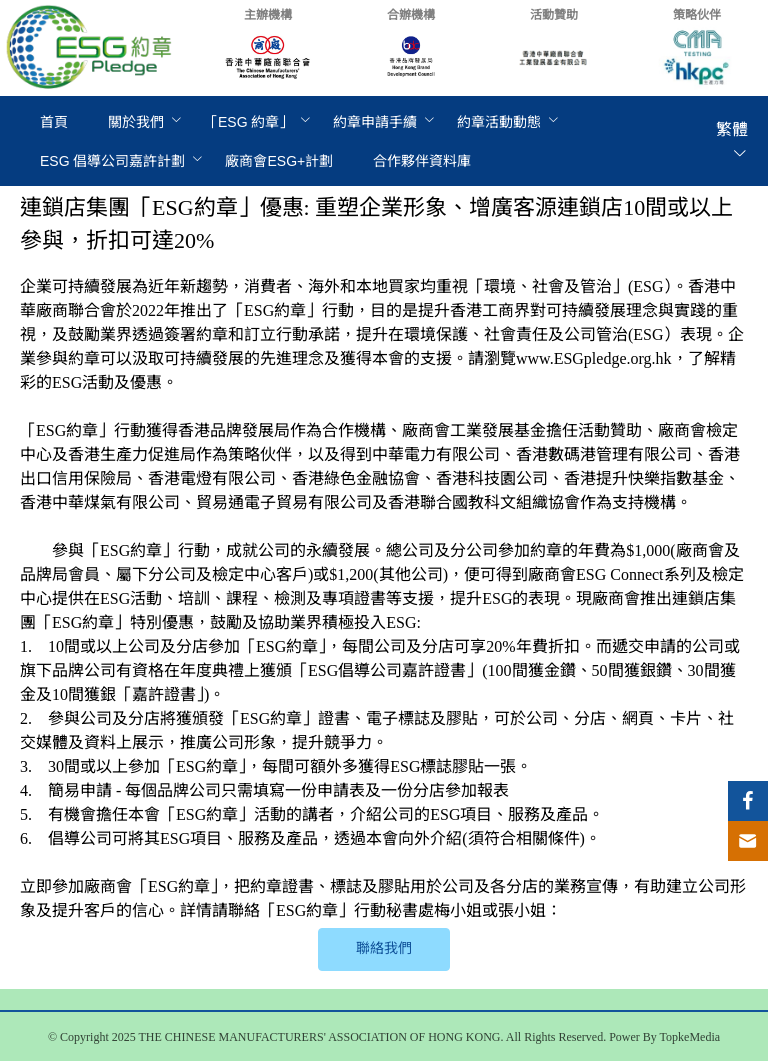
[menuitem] (54, 122)
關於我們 (136, 122)
